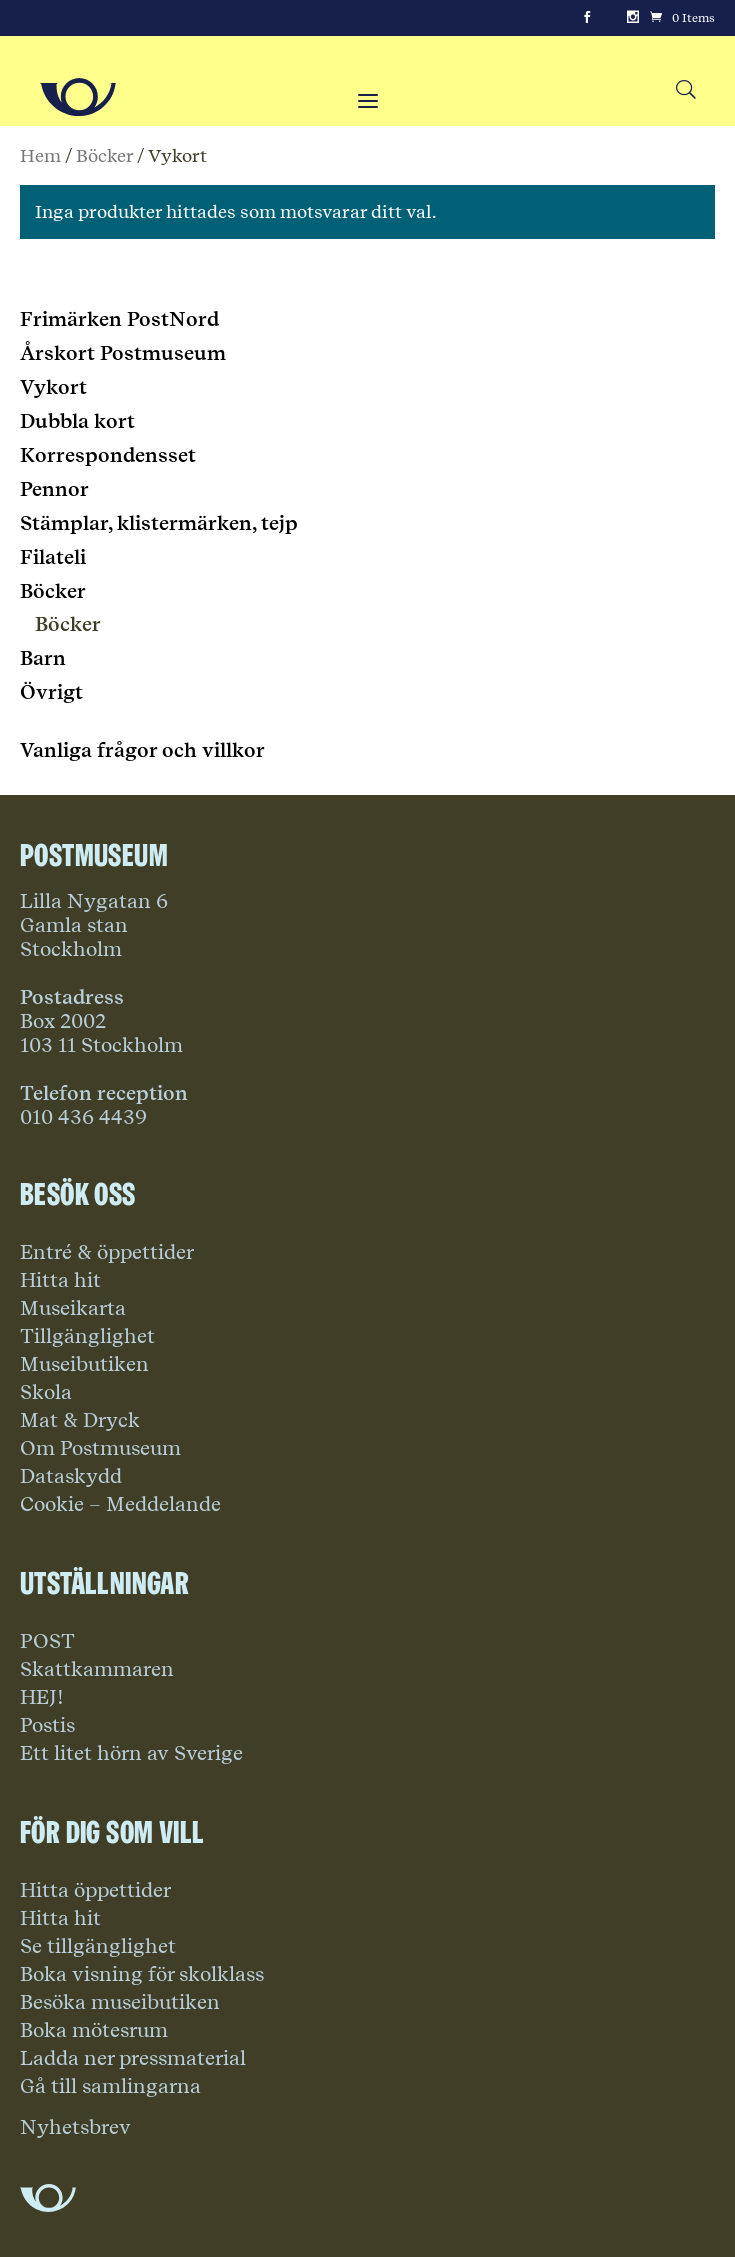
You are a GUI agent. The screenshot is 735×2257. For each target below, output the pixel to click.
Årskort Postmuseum (123, 353)
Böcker (104, 155)
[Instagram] (633, 18)
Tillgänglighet (87, 1336)
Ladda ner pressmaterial (133, 2058)
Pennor (54, 489)
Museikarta (73, 1308)
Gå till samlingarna (110, 2086)
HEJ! (42, 1697)
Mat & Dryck (80, 1420)
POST (47, 1641)
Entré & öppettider (107, 1252)
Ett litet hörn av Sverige (131, 1753)
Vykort (53, 387)
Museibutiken (84, 1364)
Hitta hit (60, 1280)
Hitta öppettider (95, 1890)
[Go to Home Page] (78, 97)
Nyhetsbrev (75, 2127)
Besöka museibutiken (120, 2002)
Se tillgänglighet (98, 1946)
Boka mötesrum (94, 2030)
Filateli (53, 557)
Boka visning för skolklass (142, 1974)
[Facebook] (587, 18)
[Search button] (685, 90)
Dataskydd (71, 1476)
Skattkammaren (97, 1669)
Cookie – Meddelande (120, 1504)
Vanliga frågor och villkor (142, 750)
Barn (43, 658)
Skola (46, 1392)
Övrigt (51, 692)
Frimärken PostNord (119, 319)
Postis (47, 1725)
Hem (40, 155)
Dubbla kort (77, 421)
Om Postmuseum (100, 1448)
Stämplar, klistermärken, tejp (159, 523)
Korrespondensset (108, 455)
